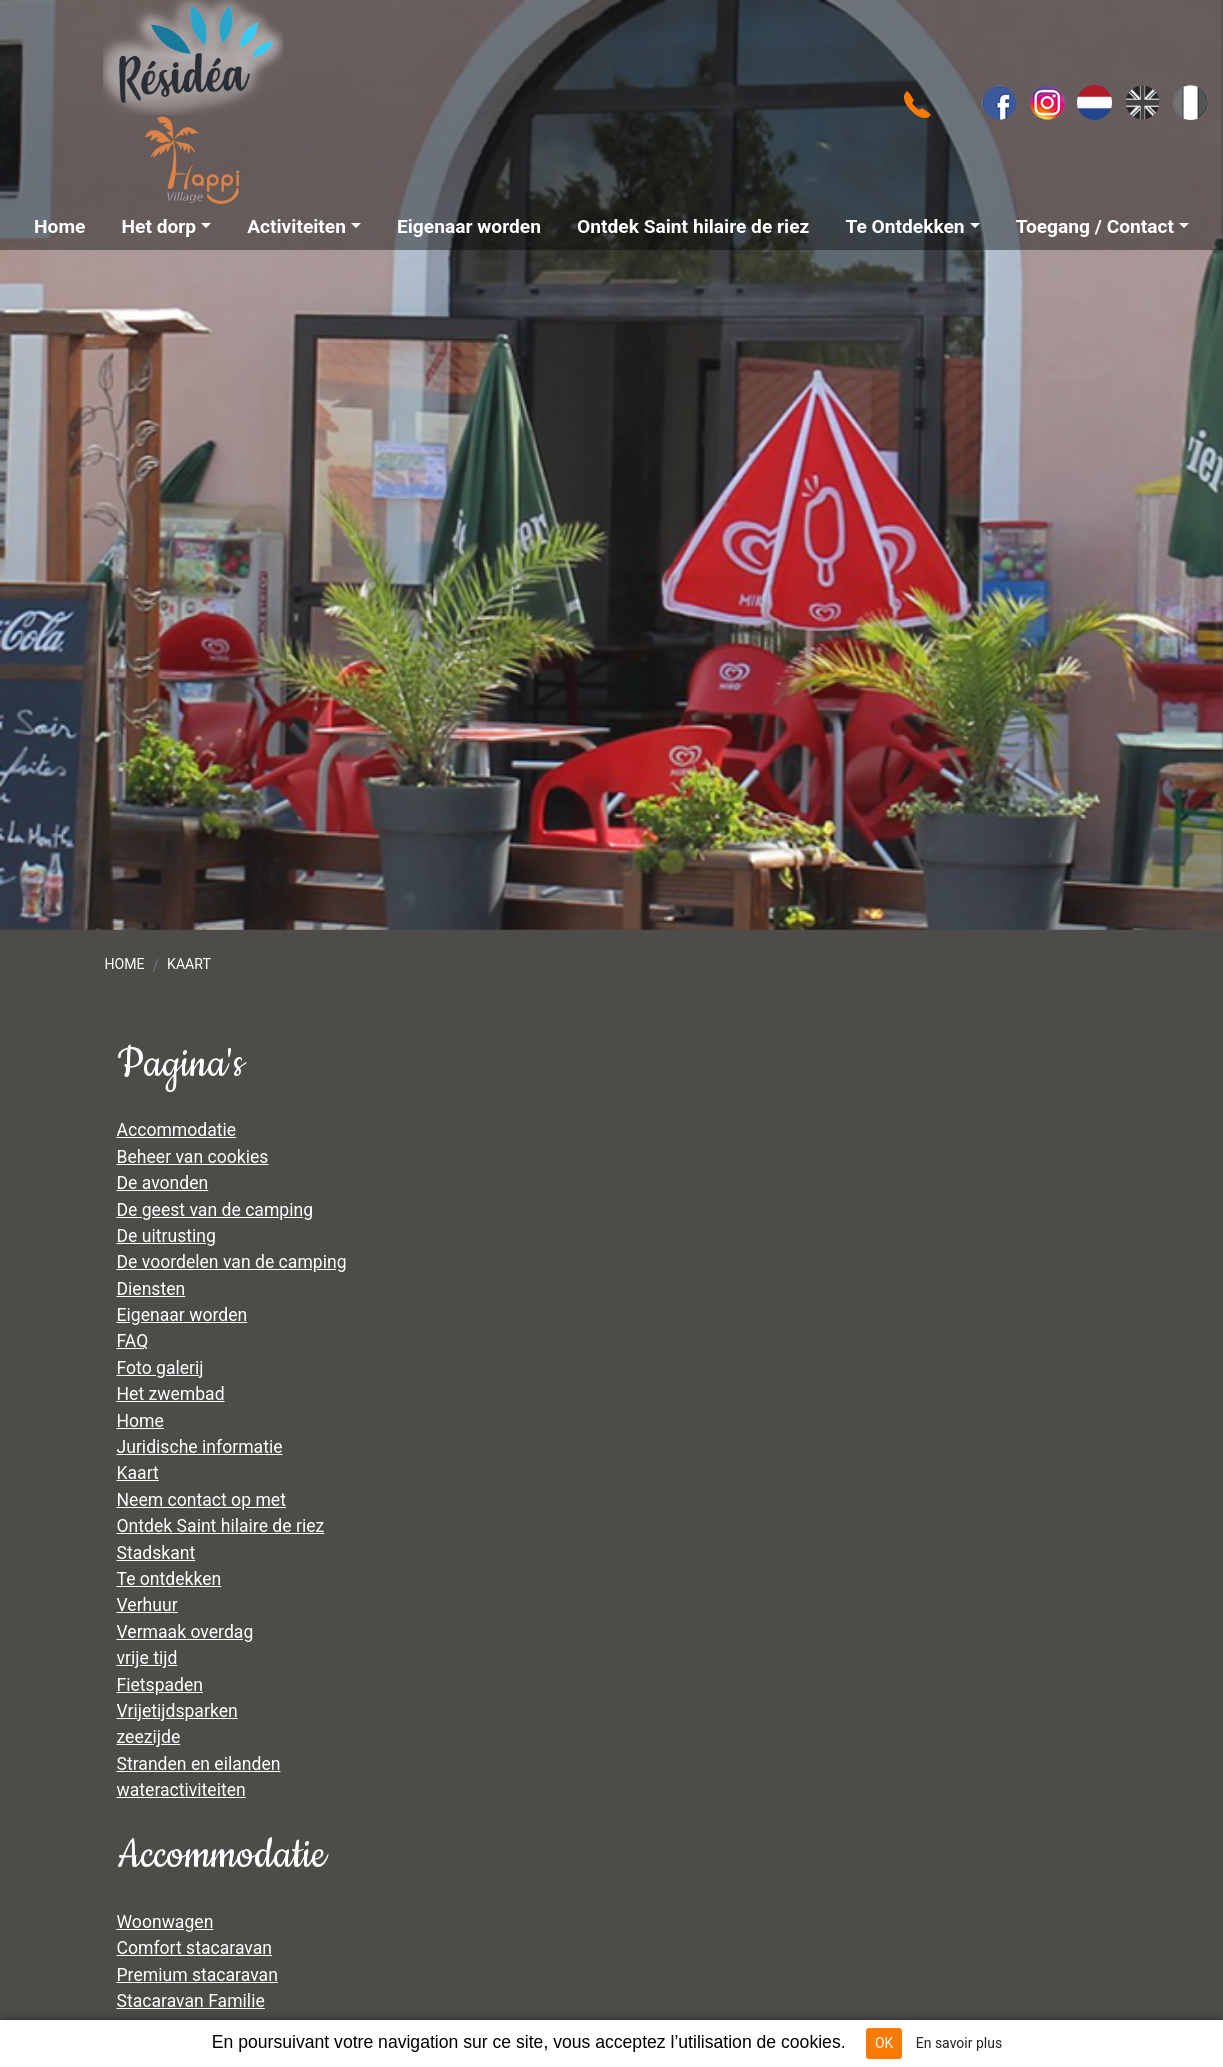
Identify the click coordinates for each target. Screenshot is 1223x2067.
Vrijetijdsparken (177, 1711)
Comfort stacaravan (195, 1948)
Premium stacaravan (197, 1975)
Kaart (189, 964)
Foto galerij (160, 1368)
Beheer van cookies (193, 1157)
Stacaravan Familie (191, 2001)
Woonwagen (165, 1922)
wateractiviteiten (181, 1790)
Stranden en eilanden (199, 1764)
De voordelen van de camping (232, 1262)
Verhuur (147, 1605)
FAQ (133, 1341)
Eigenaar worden (182, 1315)
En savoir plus (959, 2043)
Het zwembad (171, 1394)
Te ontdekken (169, 1579)
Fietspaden (160, 1685)
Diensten (151, 1289)
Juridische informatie (200, 1447)
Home (124, 964)
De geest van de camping (215, 1210)
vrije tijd (147, 1658)
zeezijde (149, 1737)
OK (884, 2043)
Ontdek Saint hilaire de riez (221, 1526)
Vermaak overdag (185, 1632)
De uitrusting (166, 1236)
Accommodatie (177, 1130)
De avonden (163, 1183)
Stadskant (156, 1553)
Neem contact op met (201, 1500)
